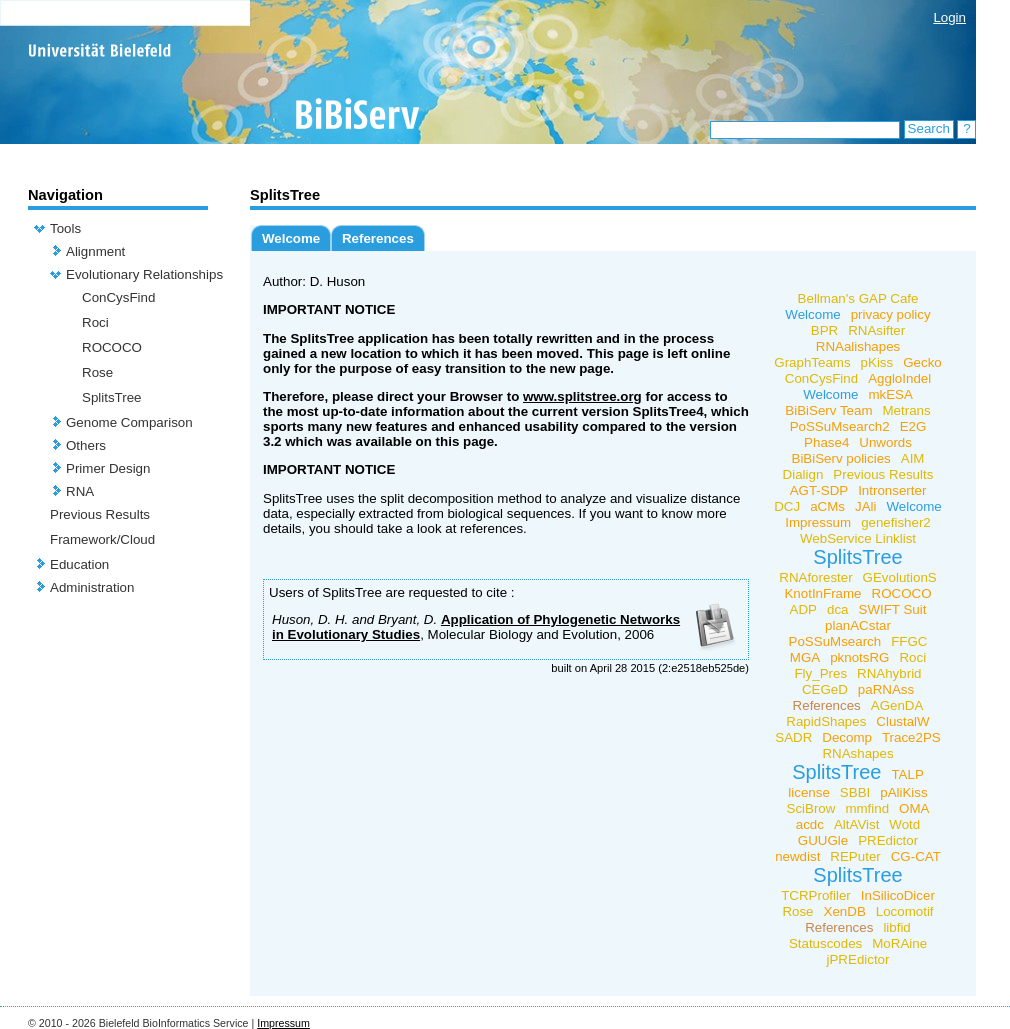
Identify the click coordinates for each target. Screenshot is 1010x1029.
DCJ (787, 506)
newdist (797, 856)
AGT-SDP (819, 490)
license (809, 792)
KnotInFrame (822, 593)
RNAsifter (876, 330)
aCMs (827, 506)
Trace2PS (911, 737)
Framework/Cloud (102, 539)
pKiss (877, 362)
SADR (793, 737)
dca (838, 609)
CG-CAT (916, 856)
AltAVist (856, 824)
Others (86, 445)
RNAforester (815, 577)
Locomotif (905, 911)
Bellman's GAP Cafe (858, 298)
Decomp (847, 737)
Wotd (904, 824)
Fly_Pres (820, 673)
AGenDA (897, 705)
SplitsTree (112, 397)
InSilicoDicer (898, 895)
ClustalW (902, 721)
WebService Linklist (858, 538)
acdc (810, 824)
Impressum (818, 522)
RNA (80, 491)
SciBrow (811, 808)
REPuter (855, 856)
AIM (913, 458)
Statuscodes (825, 943)
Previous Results (100, 514)
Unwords (885, 442)
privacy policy (891, 314)
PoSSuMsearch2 (840, 426)
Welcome (291, 238)
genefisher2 (896, 522)
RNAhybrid (889, 673)
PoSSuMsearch (835, 641)
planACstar (858, 625)
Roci (95, 322)
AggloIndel (899, 378)
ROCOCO (112, 347)
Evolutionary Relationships (144, 274)
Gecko (922, 362)
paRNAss (886, 689)
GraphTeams (812, 362)
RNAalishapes (858, 346)
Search (929, 128)
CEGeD (825, 689)
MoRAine (899, 943)
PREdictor (888, 840)
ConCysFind (118, 297)
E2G (913, 426)
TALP (907, 774)
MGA (805, 657)
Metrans (907, 410)
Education (79, 564)
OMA (914, 808)
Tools (65, 228)
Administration (92, 587)
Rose (97, 372)
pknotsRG (859, 657)
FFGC (909, 641)
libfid (896, 927)
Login (949, 17)
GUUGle (823, 840)
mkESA (890, 394)
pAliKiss (903, 792)
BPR (824, 330)
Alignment (95, 251)
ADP (803, 609)
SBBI (855, 792)
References (378, 238)
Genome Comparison (129, 422)
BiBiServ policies (841, 458)
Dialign (803, 474)
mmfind (867, 808)
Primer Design (108, 468)
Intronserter (892, 490)
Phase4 (826, 442)
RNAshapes (857, 753)
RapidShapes (826, 721)
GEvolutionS (900, 577)
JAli (865, 506)
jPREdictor (858, 959)
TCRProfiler (816, 895)
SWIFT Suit (893, 609)
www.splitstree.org (582, 396)
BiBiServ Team (828, 410)
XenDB (845, 911)
